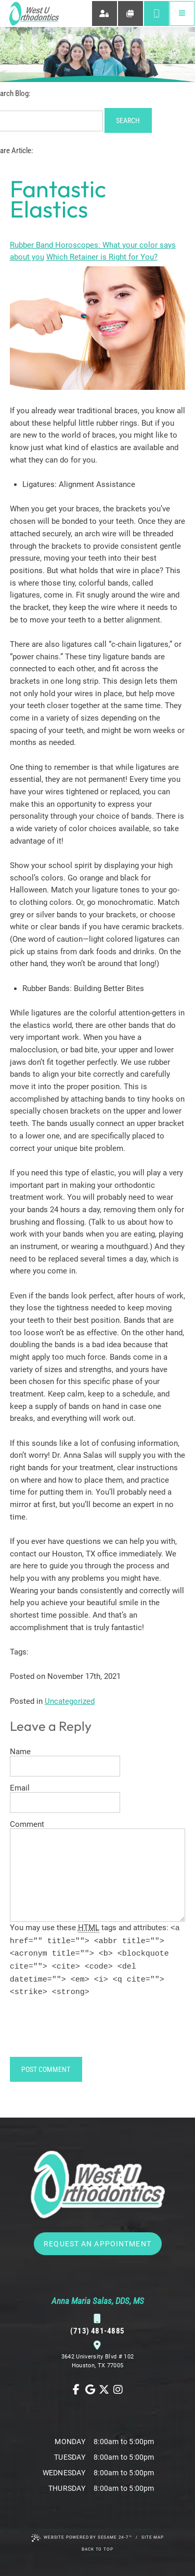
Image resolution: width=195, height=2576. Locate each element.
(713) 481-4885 (97, 2325)
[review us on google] (90, 2389)
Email (20, 1788)
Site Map (152, 2537)
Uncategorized (70, 1701)
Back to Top (97, 2549)
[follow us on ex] (104, 2389)
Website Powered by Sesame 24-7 (81, 2538)
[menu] (182, 14)
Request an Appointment (97, 2244)
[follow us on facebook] (76, 2389)
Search (128, 120)
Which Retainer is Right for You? (102, 257)
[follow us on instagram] (118, 2389)
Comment (27, 1824)
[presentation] (89, 2031)
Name (20, 1752)
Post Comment (45, 2069)
